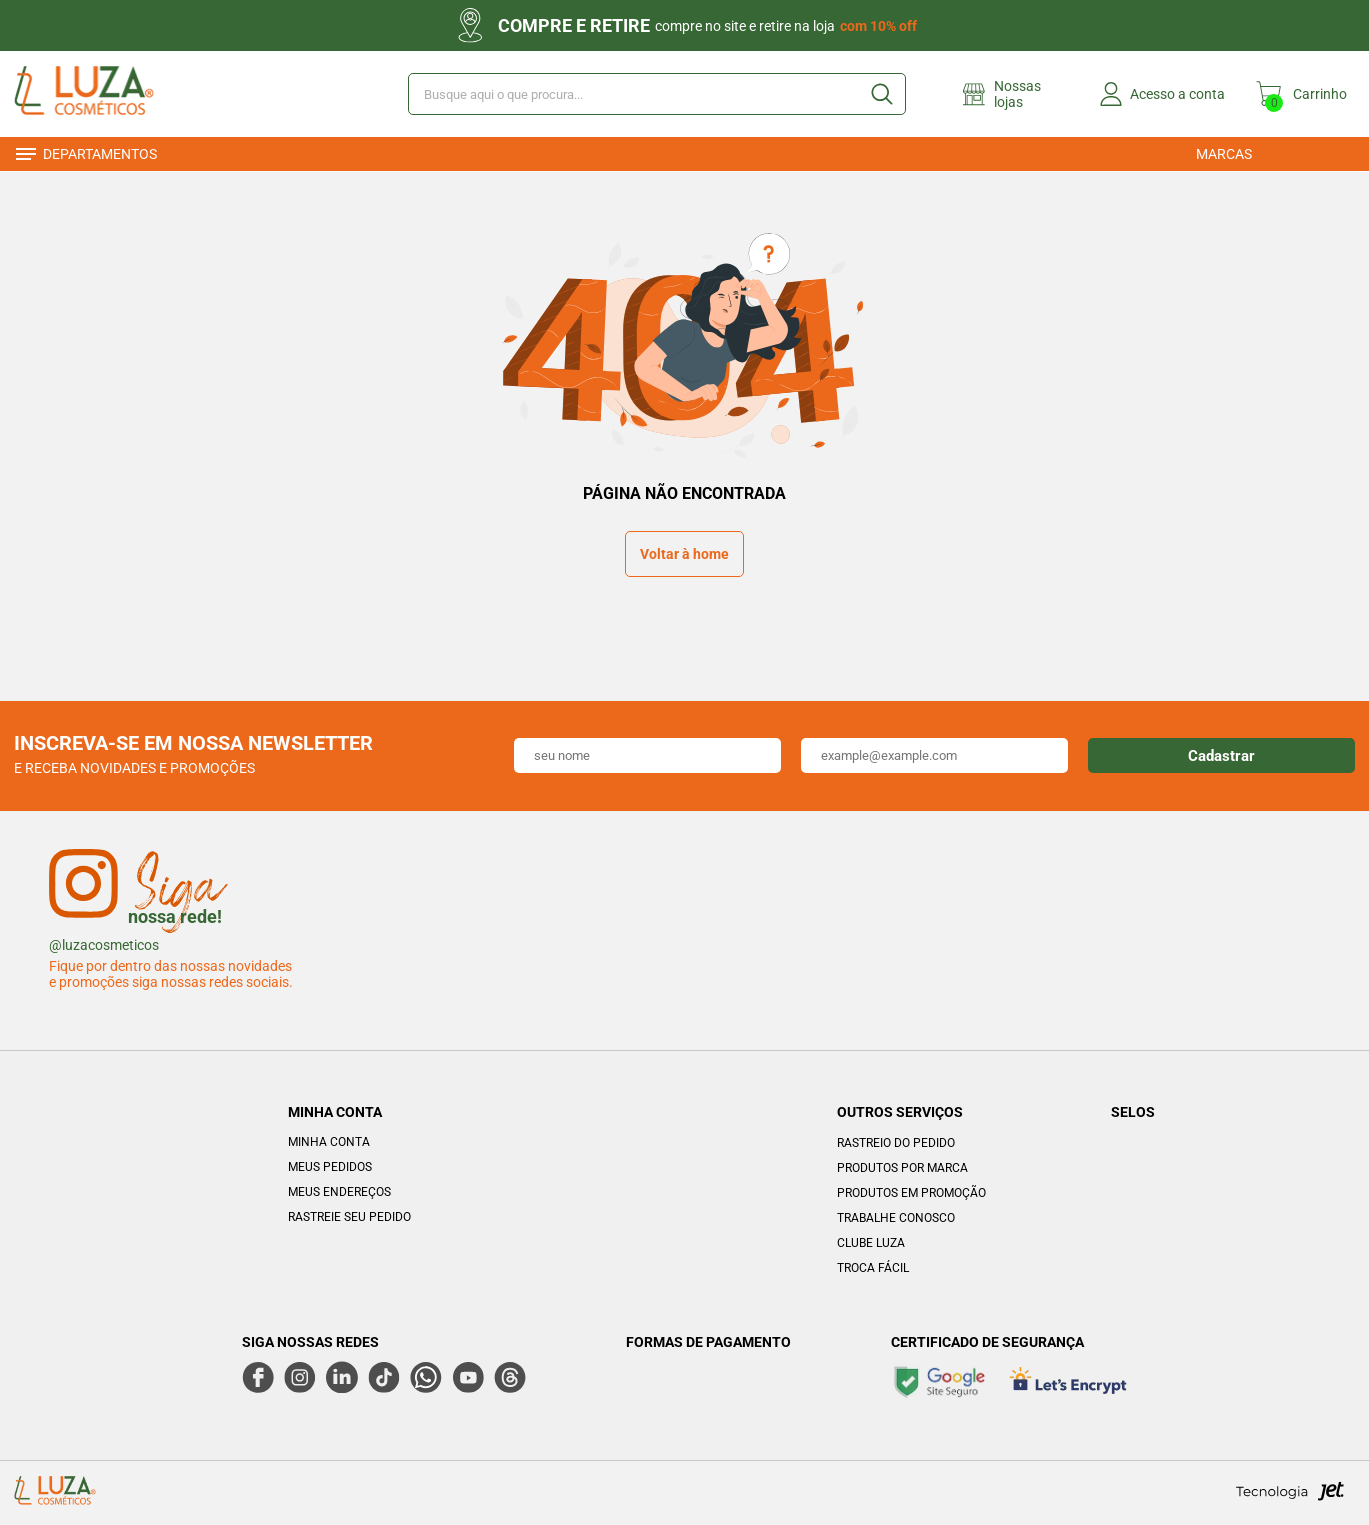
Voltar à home (684, 554)
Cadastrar (1221, 756)
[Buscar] (881, 94)
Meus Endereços (339, 1192)
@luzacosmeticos (104, 945)
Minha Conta (329, 1142)
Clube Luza (871, 1243)
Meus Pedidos (330, 1167)
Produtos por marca (902, 1168)
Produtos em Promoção (911, 1193)
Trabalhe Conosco (896, 1218)
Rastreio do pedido (896, 1143)
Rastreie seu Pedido (349, 1217)
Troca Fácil (873, 1268)
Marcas (1224, 154)
